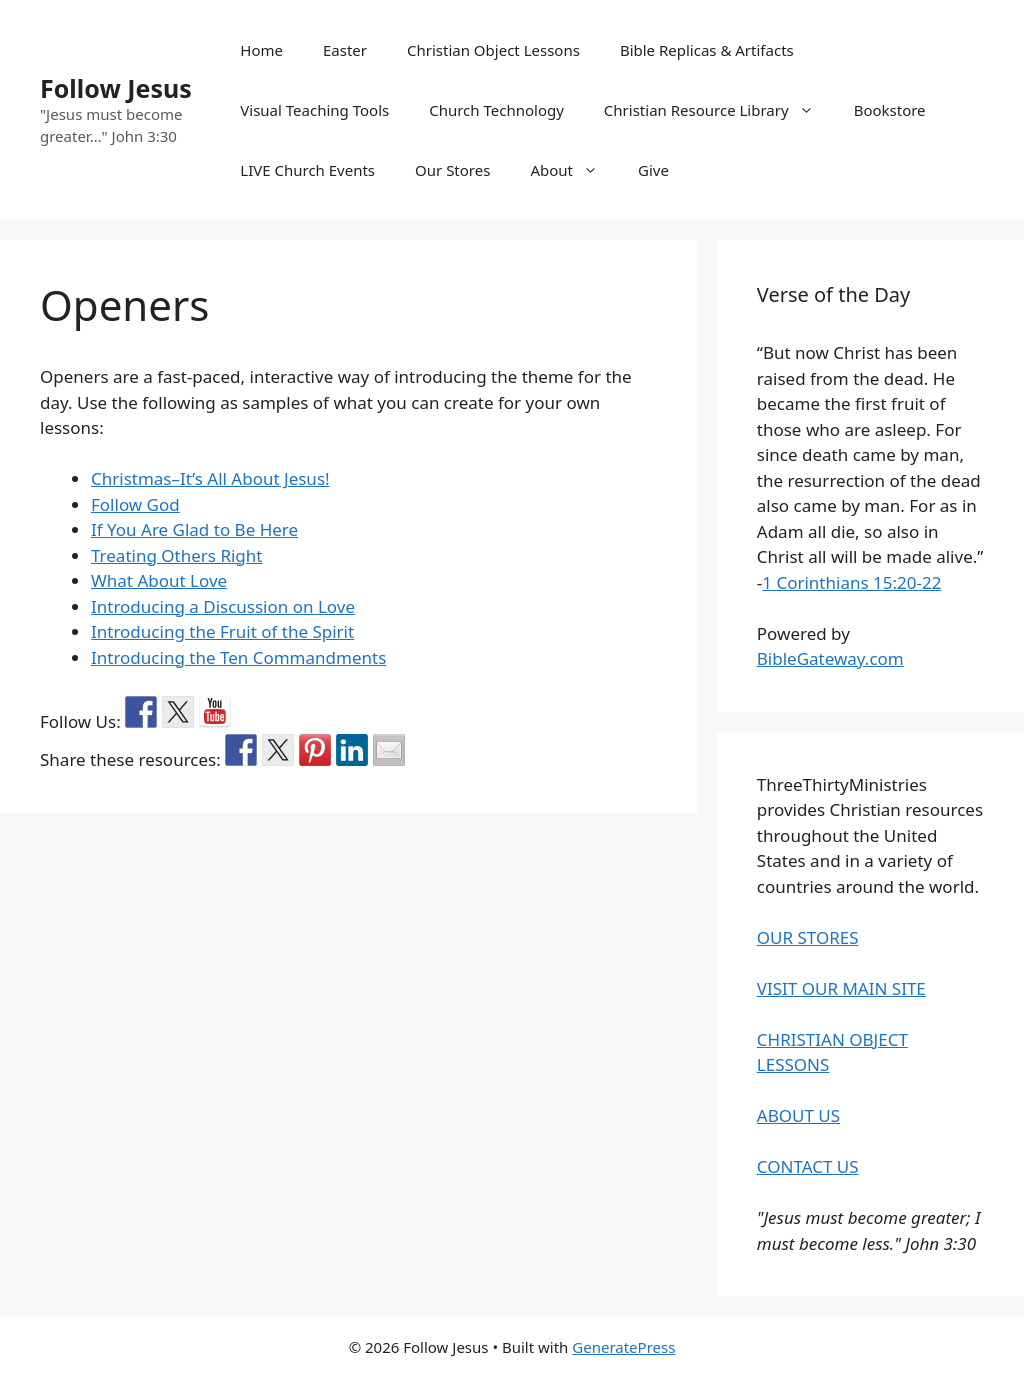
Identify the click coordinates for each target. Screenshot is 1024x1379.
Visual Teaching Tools (314, 110)
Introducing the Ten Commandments (238, 657)
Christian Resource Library (719, 110)
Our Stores (452, 170)
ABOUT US (798, 1115)
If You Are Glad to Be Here (194, 529)
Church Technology (496, 110)
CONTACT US (808, 1166)
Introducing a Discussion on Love (223, 606)
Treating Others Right (176, 555)
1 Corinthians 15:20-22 (851, 582)
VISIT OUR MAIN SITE (841, 988)
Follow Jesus (116, 88)
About (574, 170)
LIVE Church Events (307, 170)
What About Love (159, 580)
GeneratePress (623, 1347)
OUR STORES (808, 937)
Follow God (135, 504)
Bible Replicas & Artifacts (707, 50)
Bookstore (890, 110)
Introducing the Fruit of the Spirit (222, 631)
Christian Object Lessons (493, 50)
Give (653, 170)
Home (261, 50)
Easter (345, 50)
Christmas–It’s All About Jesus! (210, 478)
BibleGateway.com (830, 658)
